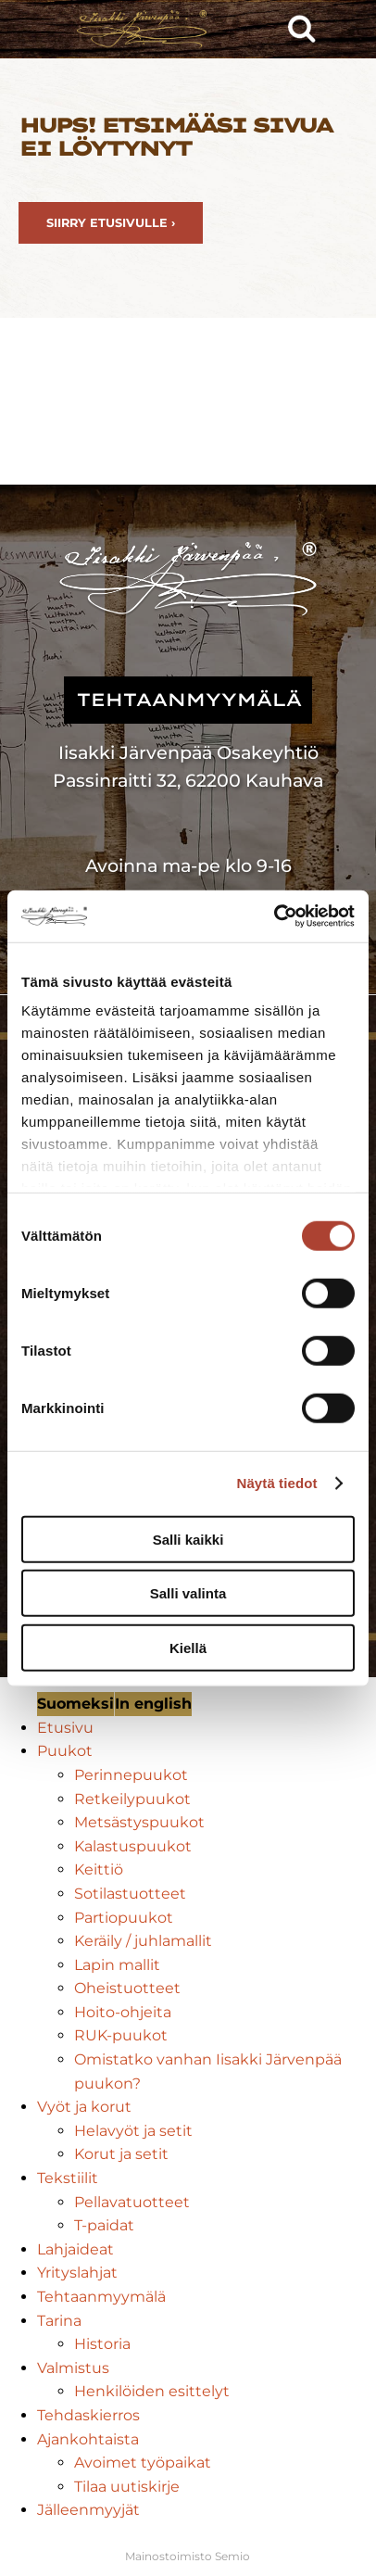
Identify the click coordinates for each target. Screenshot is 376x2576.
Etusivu (65, 1727)
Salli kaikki (188, 1539)
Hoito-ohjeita (122, 2012)
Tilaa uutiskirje (127, 2486)
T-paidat (104, 2225)
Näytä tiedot (277, 1483)
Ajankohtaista (88, 2439)
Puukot (65, 1751)
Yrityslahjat (77, 2272)
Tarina (59, 2321)
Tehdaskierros (88, 2415)
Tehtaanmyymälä (101, 2296)
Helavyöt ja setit (133, 2131)
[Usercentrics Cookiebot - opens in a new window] (274, 916)
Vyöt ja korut (84, 2106)
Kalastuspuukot (133, 1846)
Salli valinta (188, 1593)
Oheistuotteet (127, 1988)
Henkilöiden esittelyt (152, 2391)
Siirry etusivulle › (110, 223)
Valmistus (73, 2368)
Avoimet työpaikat (142, 2462)
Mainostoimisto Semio (187, 2556)
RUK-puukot (121, 2035)
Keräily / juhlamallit (143, 1941)
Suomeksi (75, 1703)
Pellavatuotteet (132, 2202)
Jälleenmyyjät (88, 2510)
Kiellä (188, 1647)
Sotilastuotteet (130, 1893)
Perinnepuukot (131, 1775)
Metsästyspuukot (139, 1822)
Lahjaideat (75, 2249)
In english (153, 1703)
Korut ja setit (121, 2154)
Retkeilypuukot (132, 1799)
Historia (102, 2344)
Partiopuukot (123, 1917)
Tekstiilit (67, 2178)
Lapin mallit (117, 1965)
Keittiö (98, 1869)
